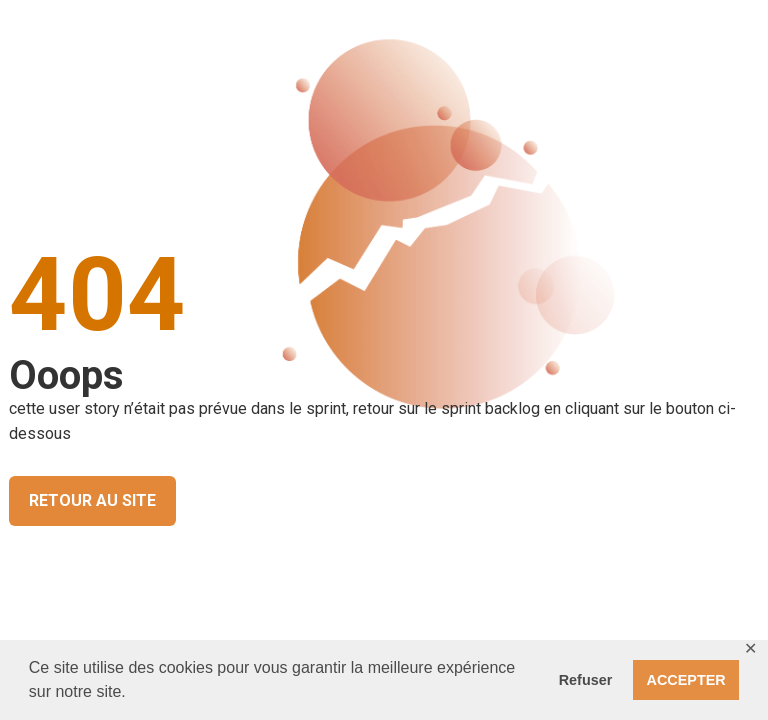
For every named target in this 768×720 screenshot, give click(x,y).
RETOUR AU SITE (92, 500)
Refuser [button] (586, 680)
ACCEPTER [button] (686, 680)
